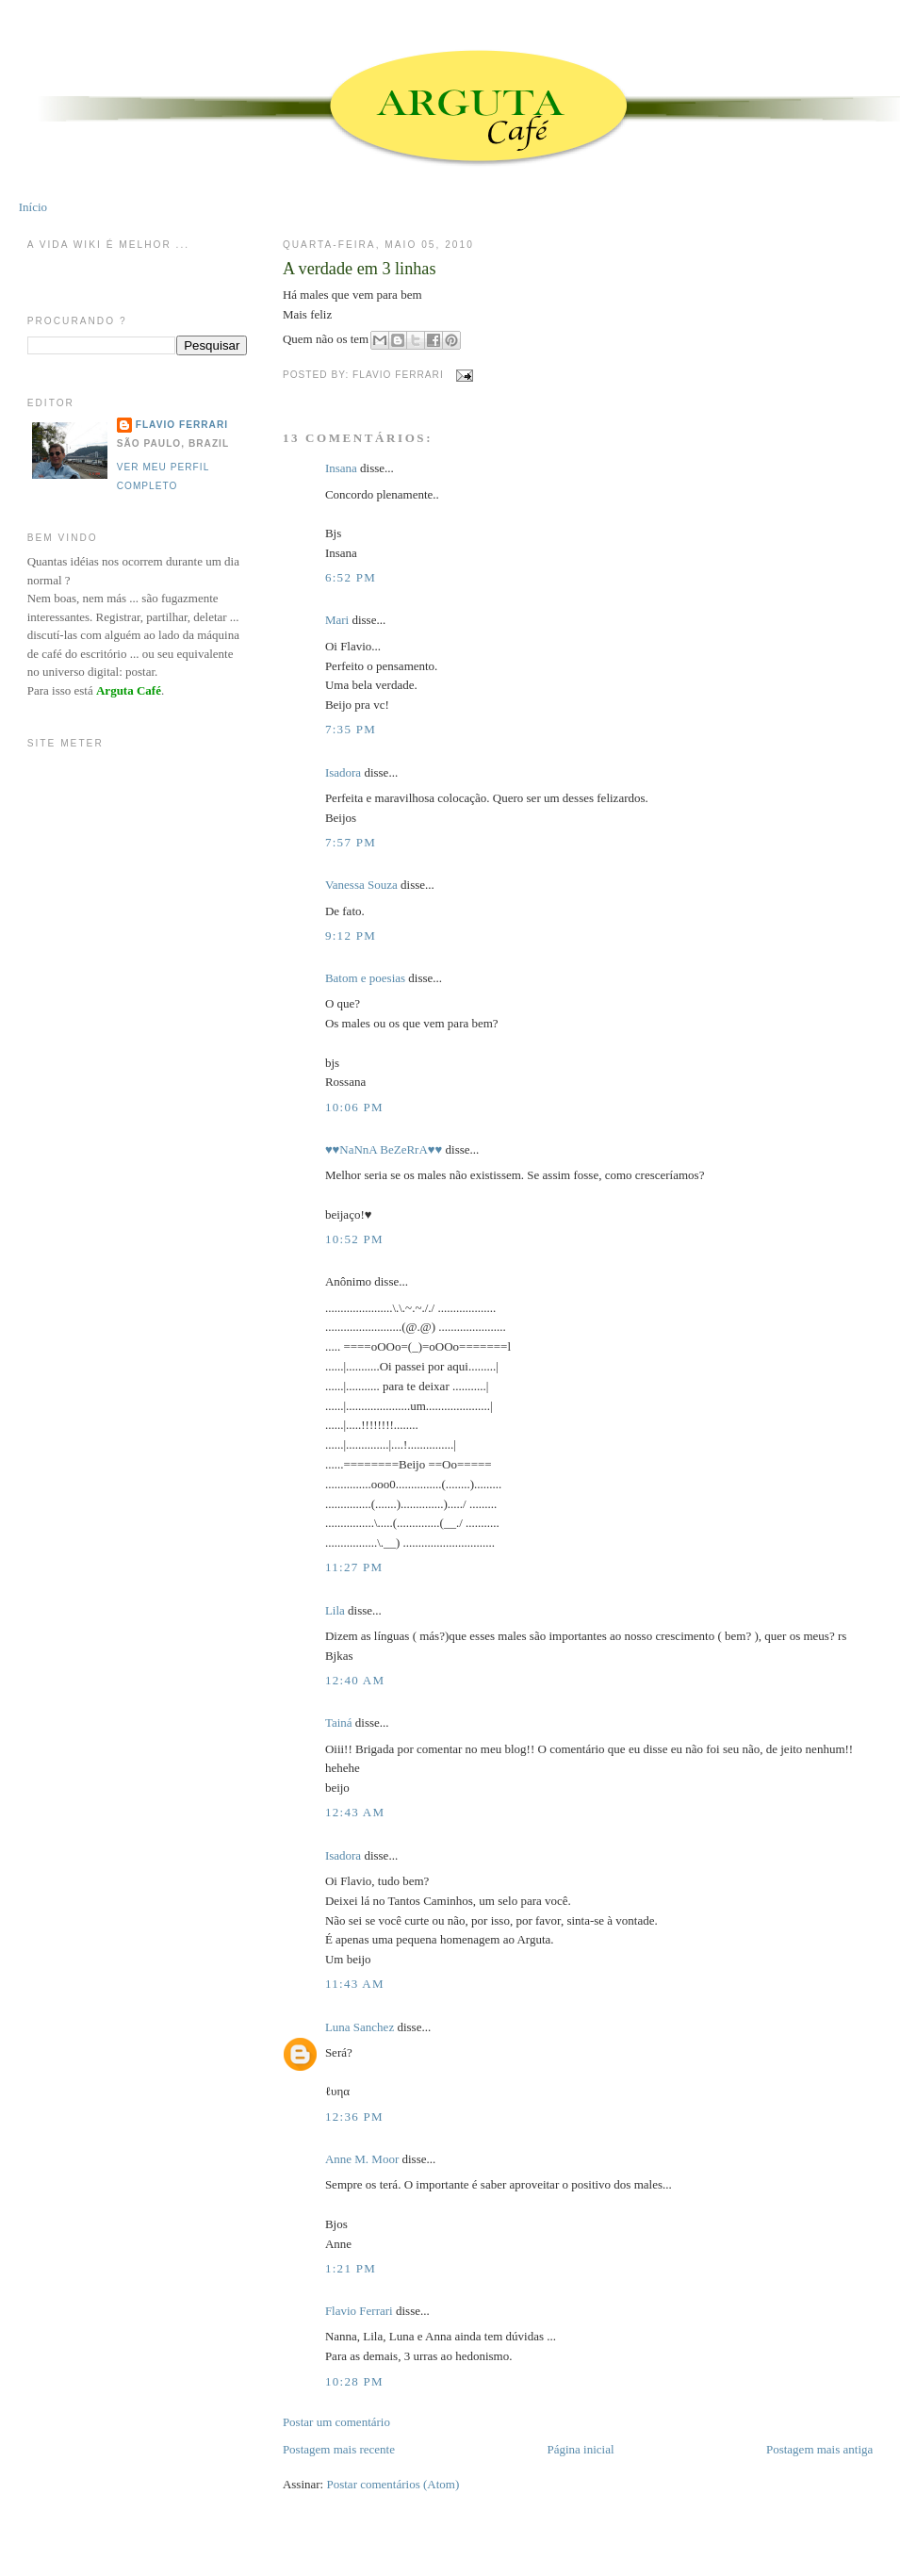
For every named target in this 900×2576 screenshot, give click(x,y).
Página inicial (580, 2449)
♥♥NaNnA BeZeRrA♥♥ (383, 1149)
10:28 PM (354, 2381)
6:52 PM (350, 577)
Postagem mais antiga (819, 2449)
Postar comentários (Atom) (392, 2484)
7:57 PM (350, 842)
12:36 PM (354, 2116)
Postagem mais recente (339, 2449)
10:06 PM (354, 1107)
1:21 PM (350, 2268)
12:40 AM (355, 1680)
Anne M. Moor (362, 2159)
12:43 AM (355, 1812)
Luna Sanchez (359, 2027)
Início (33, 207)
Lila (335, 1610)
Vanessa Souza (363, 885)
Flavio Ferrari (359, 2311)
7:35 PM (350, 729)
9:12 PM (350, 935)
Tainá (338, 1722)
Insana (341, 468)
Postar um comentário (336, 2422)
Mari (337, 620)
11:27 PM (354, 1567)
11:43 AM (355, 1984)
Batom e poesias (365, 978)
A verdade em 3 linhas (359, 268)
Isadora (343, 772)
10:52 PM (354, 1239)
